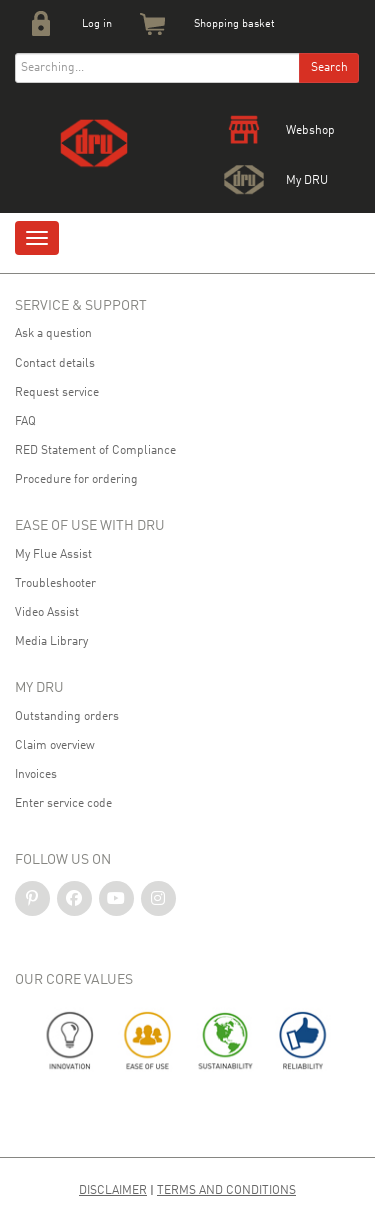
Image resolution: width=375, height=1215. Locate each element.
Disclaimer (113, 1191)
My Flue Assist (53, 555)
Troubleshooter (55, 584)
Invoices (36, 775)
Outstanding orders (67, 717)
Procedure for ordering (76, 480)
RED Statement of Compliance (95, 451)
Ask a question (53, 334)
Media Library (51, 642)
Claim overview (55, 746)
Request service (57, 393)
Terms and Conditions (226, 1191)
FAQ (25, 422)
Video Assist (47, 613)
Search (329, 68)
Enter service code (63, 804)
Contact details (55, 364)
